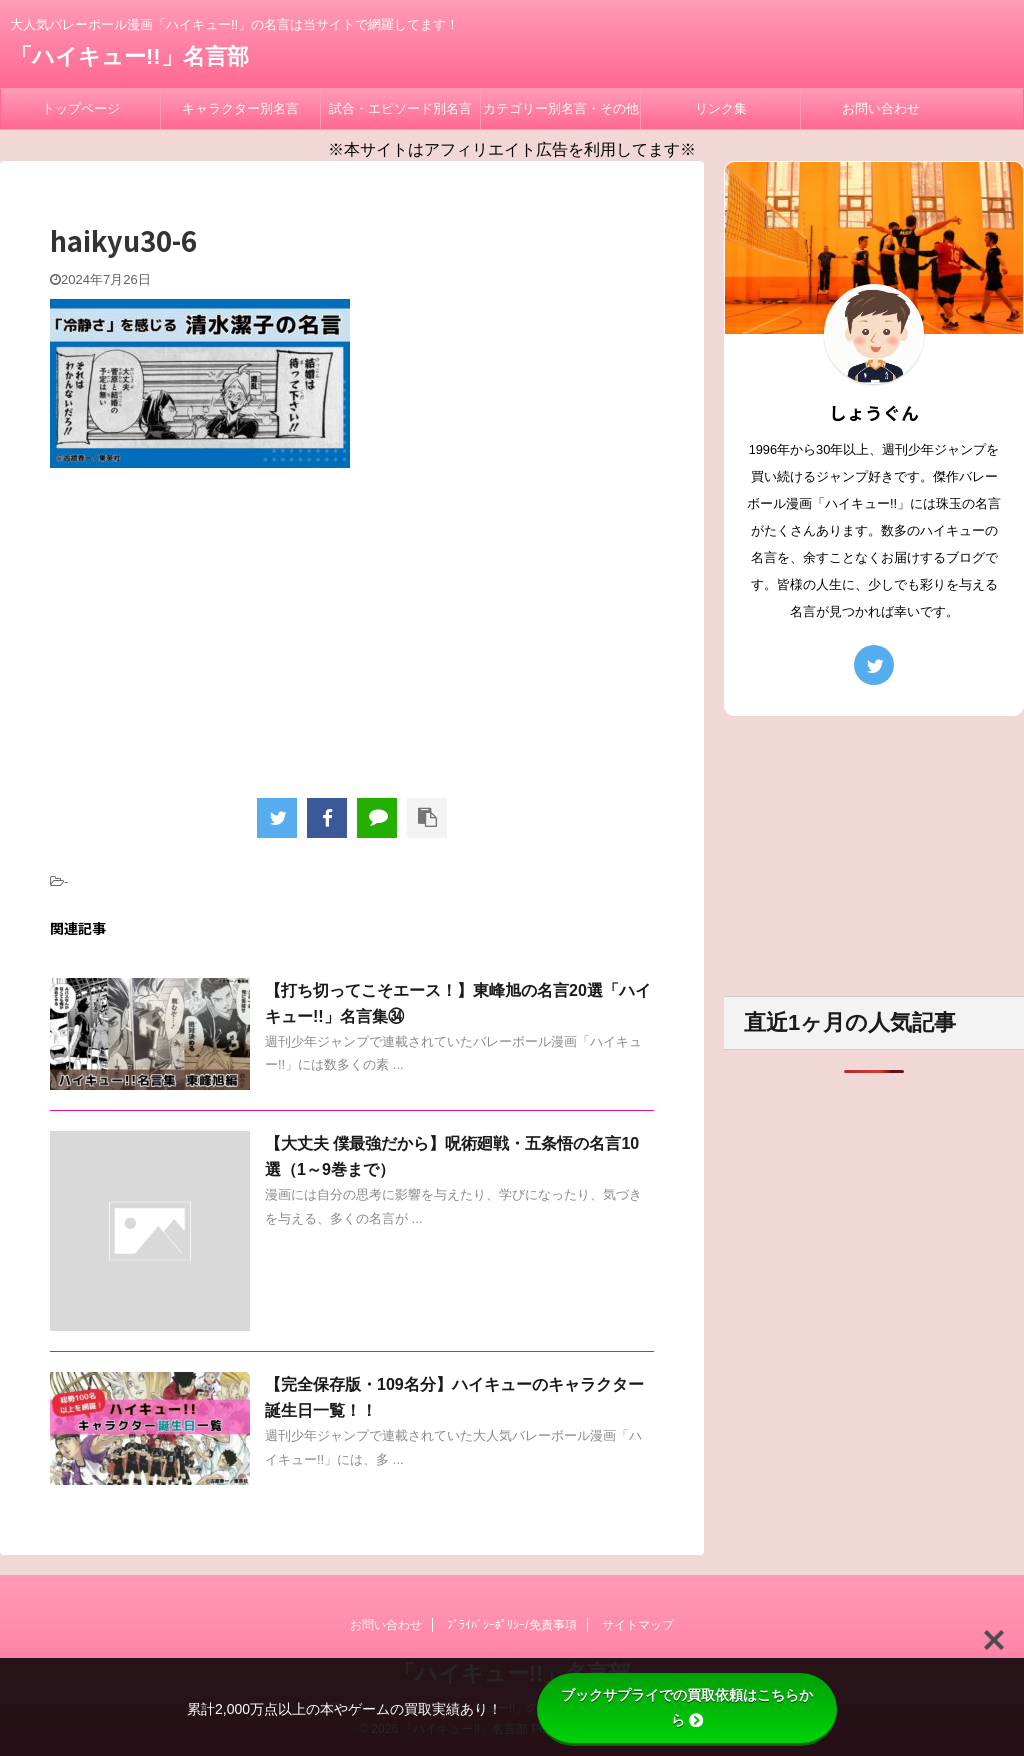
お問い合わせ (881, 108)
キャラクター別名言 (240, 108)
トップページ (81, 108)
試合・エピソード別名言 (400, 108)
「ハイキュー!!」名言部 (129, 56)
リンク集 (721, 108)
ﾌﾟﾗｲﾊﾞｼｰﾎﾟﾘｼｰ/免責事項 (511, 1625)
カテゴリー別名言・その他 (561, 108)
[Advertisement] (352, 628)
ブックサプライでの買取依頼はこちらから (687, 1707)
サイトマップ (638, 1625)
